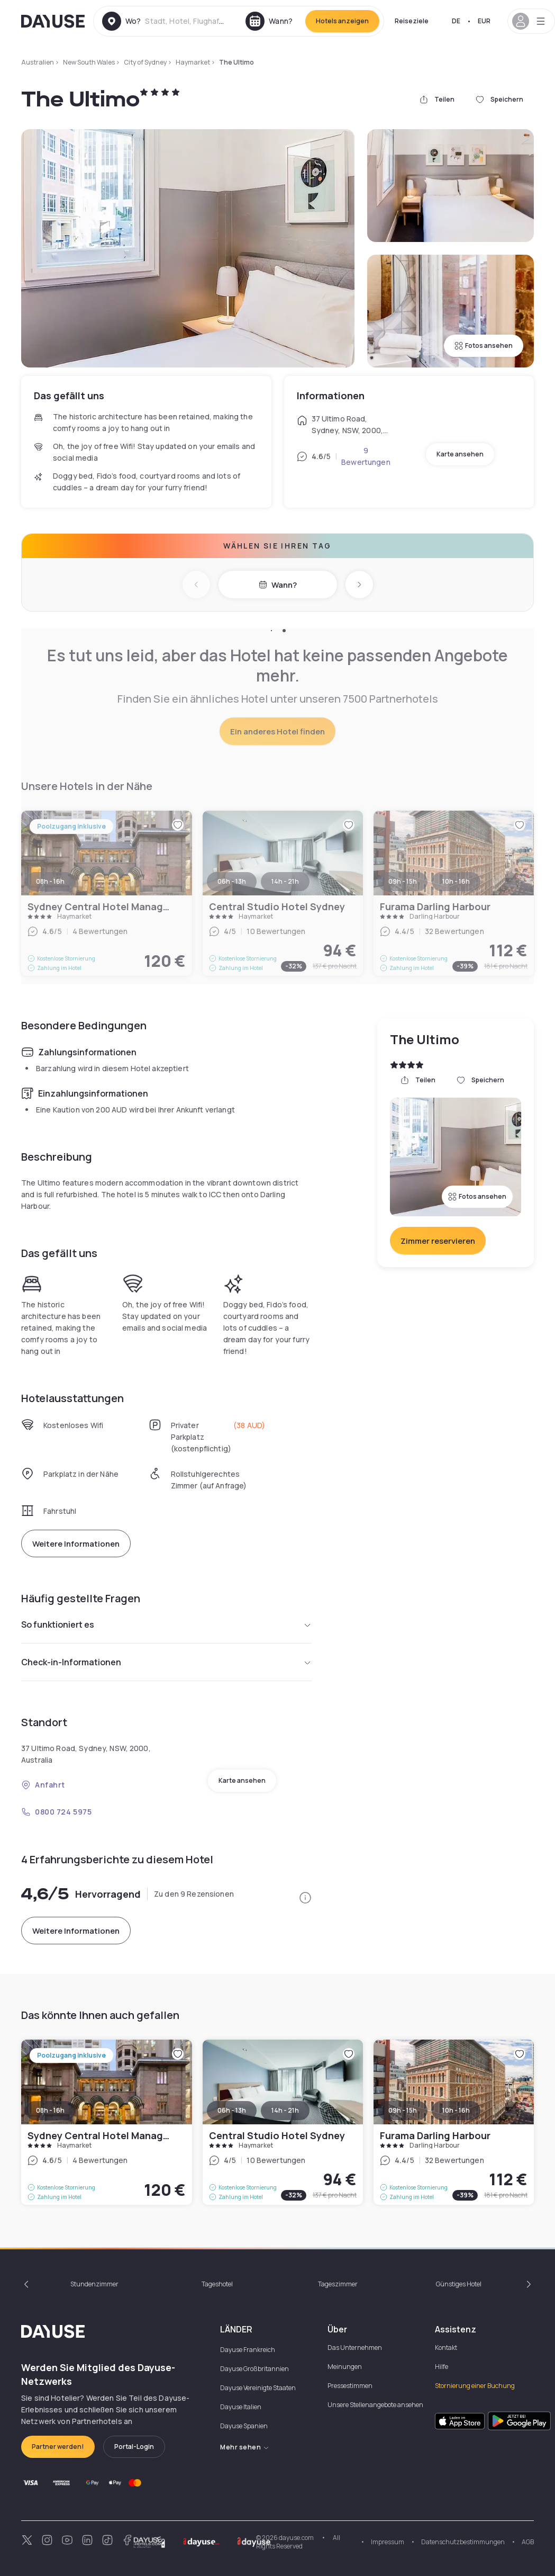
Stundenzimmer (94, 2283)
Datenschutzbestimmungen (463, 2541)
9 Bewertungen (365, 456)
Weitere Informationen (76, 1543)
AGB (528, 2541)
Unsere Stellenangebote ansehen (375, 2404)
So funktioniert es (166, 1624)
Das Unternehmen (354, 2347)
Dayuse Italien (240, 2406)
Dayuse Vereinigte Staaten (258, 2387)
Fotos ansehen (483, 345)
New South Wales (89, 62)
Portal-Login (134, 2446)
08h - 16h (50, 2110)
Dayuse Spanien (244, 2425)
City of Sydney (145, 62)
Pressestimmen (349, 2385)
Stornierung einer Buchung (475, 2385)
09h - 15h (402, 2110)
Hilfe (441, 2366)
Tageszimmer (338, 2283)
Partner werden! (58, 2446)
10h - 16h (456, 2110)
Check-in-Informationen (166, 1662)
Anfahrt (43, 1785)
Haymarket (193, 62)
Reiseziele (412, 20)
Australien (37, 62)
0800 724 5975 (56, 1812)
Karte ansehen (460, 454)
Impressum (387, 2541)
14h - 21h (285, 2110)
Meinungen (344, 2366)
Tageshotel (217, 2283)
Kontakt (446, 2347)
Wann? (278, 584)
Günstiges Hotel (458, 2283)
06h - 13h (231, 2110)
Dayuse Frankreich (247, 2349)
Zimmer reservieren (438, 1240)
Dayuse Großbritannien (254, 2368)
